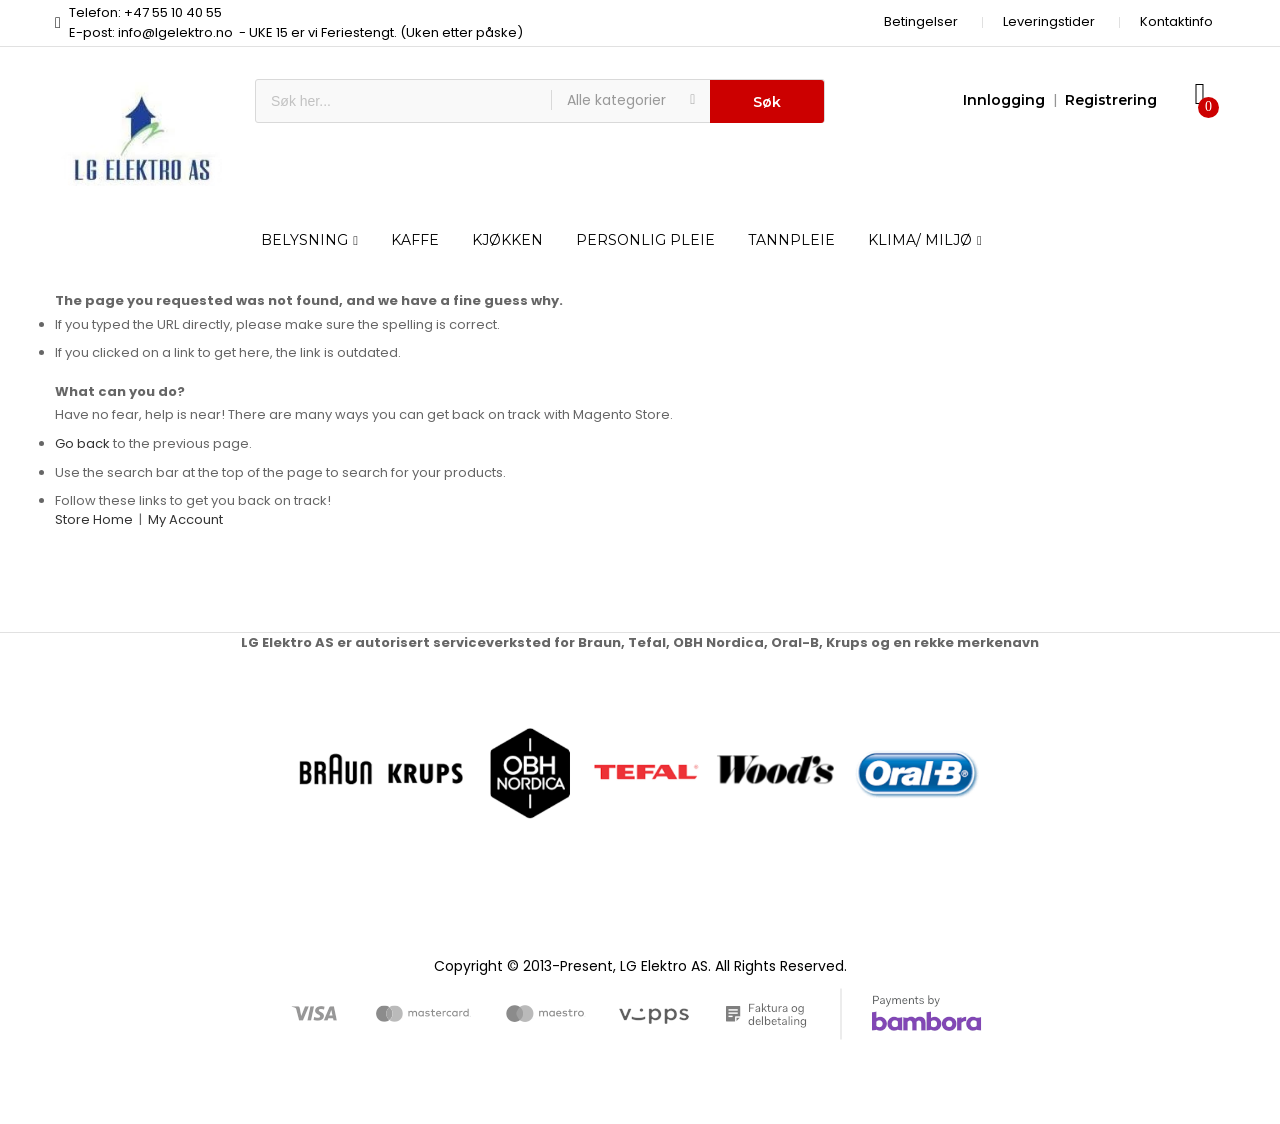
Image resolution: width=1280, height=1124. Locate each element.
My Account (185, 519)
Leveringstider (1049, 21)
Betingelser (921, 21)
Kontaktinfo (1176, 21)
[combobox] (403, 101)
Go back (82, 443)
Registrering (1111, 100)
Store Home (94, 519)
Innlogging (1004, 100)
